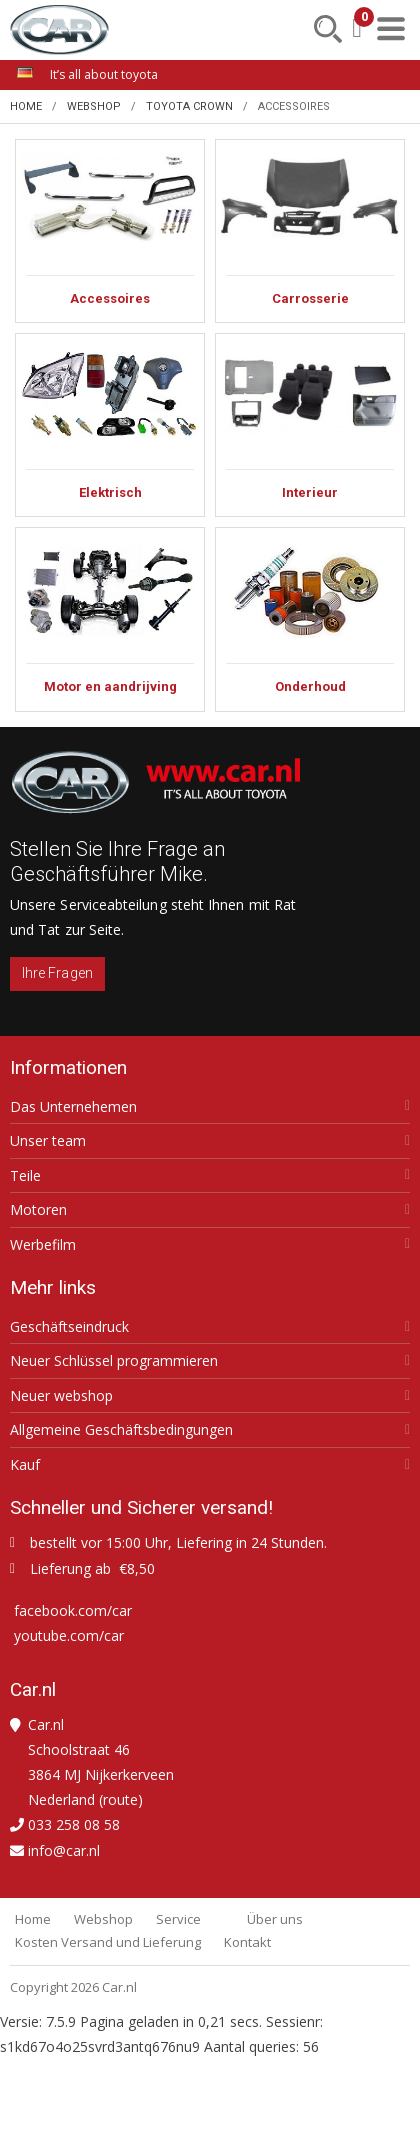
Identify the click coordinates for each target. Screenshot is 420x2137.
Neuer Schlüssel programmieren (114, 1361)
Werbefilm (43, 1245)
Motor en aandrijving (110, 619)
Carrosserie (310, 231)
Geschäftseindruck (69, 1327)
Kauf (25, 1465)
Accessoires (110, 231)
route (120, 1799)
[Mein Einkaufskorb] (357, 28)
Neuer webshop (61, 1396)
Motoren (38, 1210)
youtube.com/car (69, 1635)
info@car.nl (64, 1850)
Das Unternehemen (73, 1107)
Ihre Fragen (57, 973)
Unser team (48, 1141)
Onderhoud (310, 619)
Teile (25, 1176)
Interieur (310, 425)
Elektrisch (110, 425)
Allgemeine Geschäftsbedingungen (121, 1430)
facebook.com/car (73, 1610)
